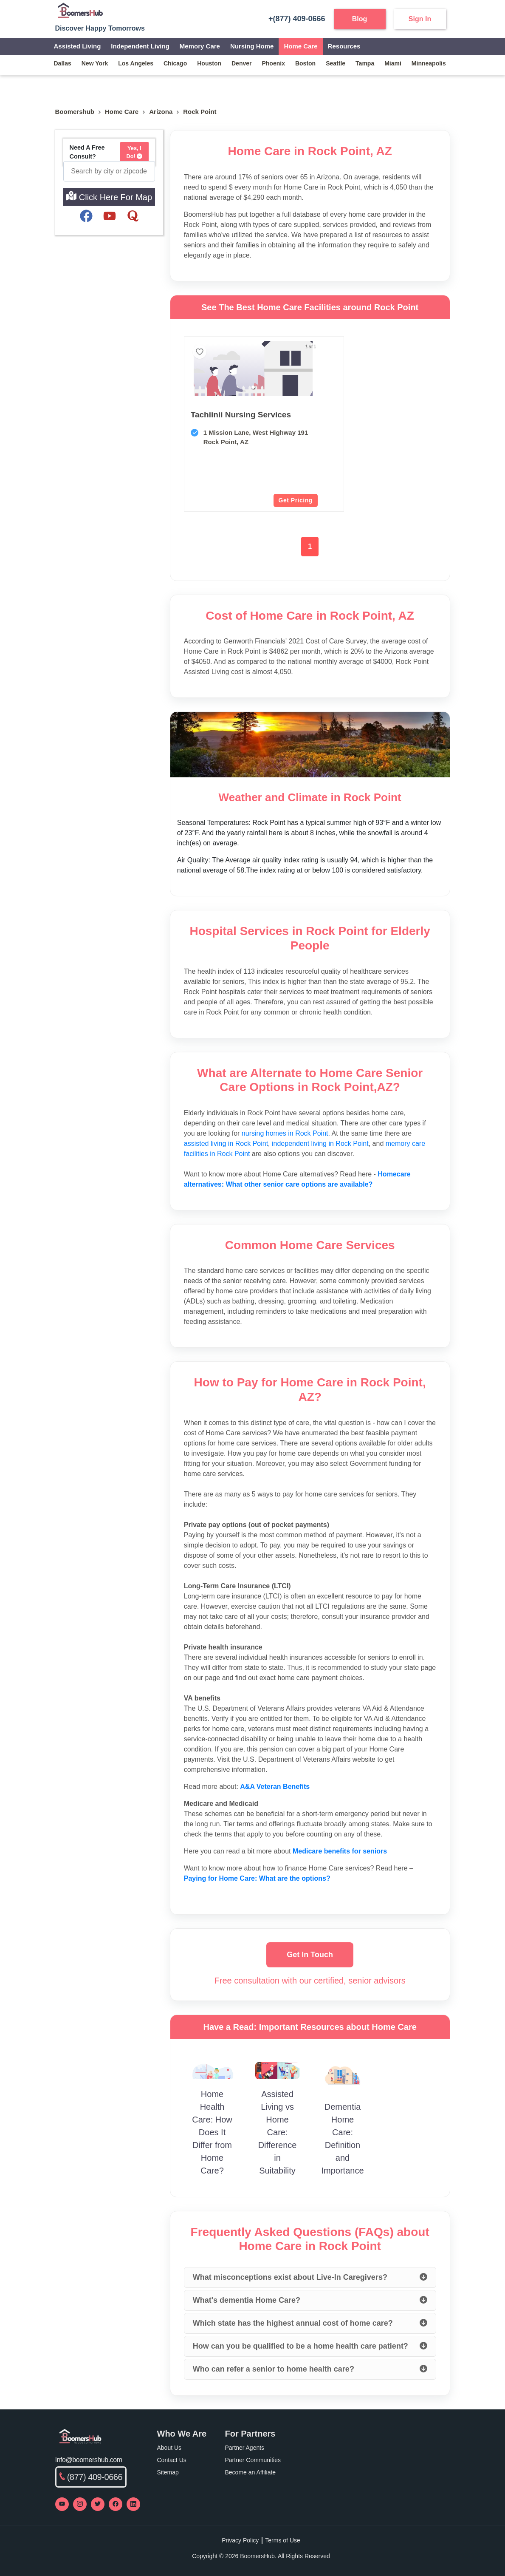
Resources (344, 46)
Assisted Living (77, 46)
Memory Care (200, 46)
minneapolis (429, 63)
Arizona (160, 111)
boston (305, 63)
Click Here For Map (109, 196)
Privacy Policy (240, 2540)
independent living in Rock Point (320, 1143)
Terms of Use (282, 2540)
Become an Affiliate (250, 2472)
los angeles (135, 63)
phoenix (273, 63)
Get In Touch (310, 1954)
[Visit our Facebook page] (115, 2504)
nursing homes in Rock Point (285, 1133)
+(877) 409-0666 (293, 18)
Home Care (300, 46)
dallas (62, 63)
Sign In (420, 19)
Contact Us (171, 2460)
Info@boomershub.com (88, 2459)
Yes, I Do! (135, 152)
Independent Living (140, 46)
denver (241, 63)
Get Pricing (238, 500)
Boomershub (75, 111)
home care (121, 111)
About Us (169, 2447)
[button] (224, 387)
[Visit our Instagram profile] (80, 2504)
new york (95, 63)
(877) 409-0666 (91, 2477)
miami (392, 63)
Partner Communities (253, 2460)
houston (209, 63)
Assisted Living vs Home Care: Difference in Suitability (277, 2132)
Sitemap (168, 2472)
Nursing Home (252, 46)
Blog (359, 19)
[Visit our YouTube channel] (62, 2504)
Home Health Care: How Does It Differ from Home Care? (212, 2132)
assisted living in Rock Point (226, 1143)
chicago (175, 63)
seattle (335, 63)
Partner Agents (245, 2447)
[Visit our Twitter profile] (97, 2504)
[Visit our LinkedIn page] (133, 2504)
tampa (364, 63)
